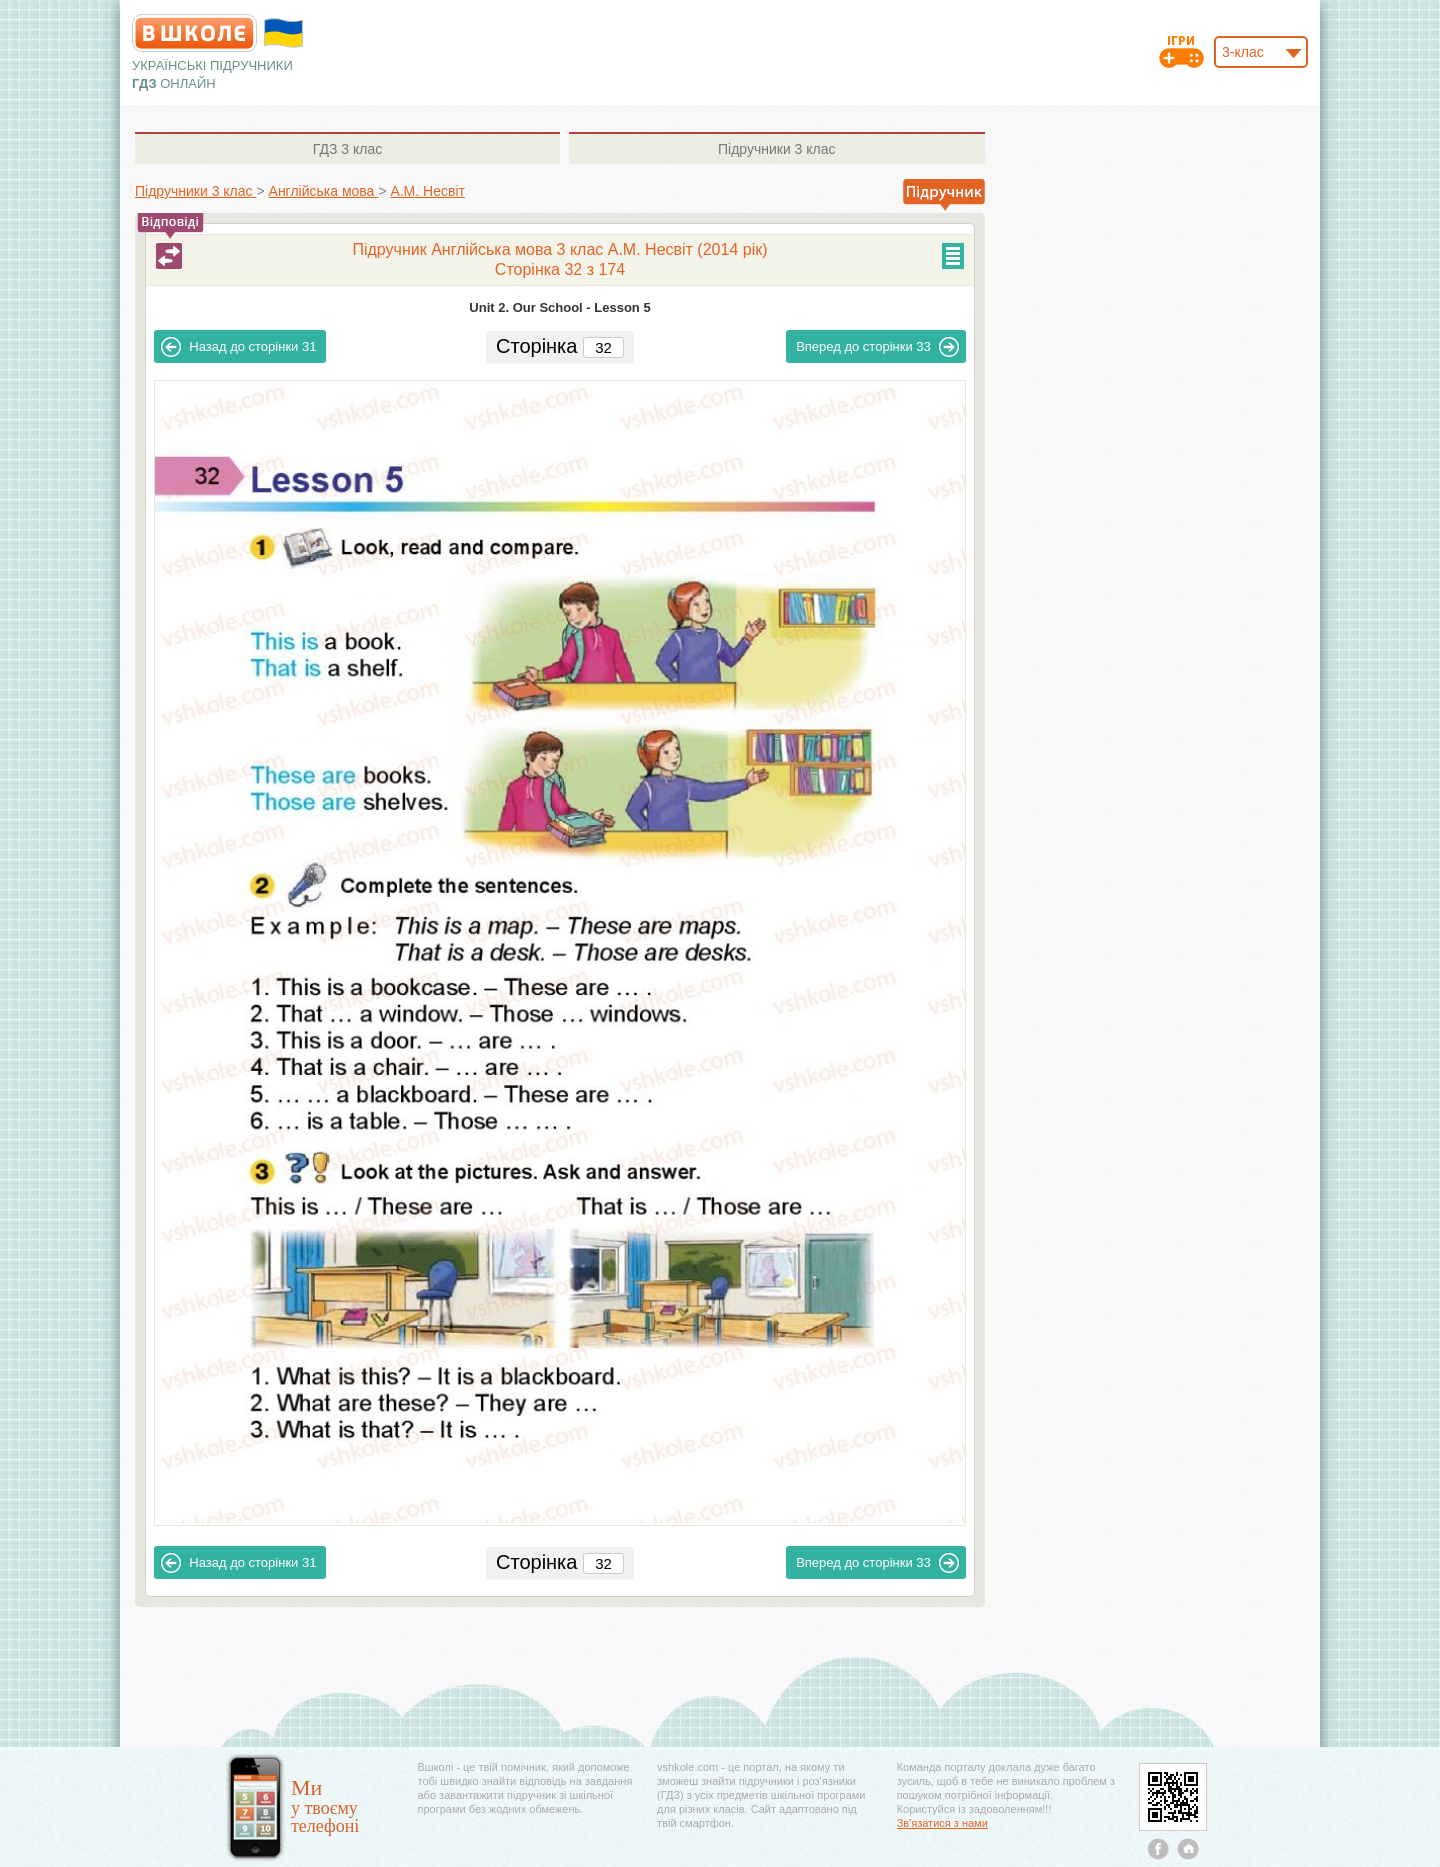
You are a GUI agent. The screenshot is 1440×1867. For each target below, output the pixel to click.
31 (238, 347)
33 (877, 347)
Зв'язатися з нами (942, 1823)
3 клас (347, 149)
